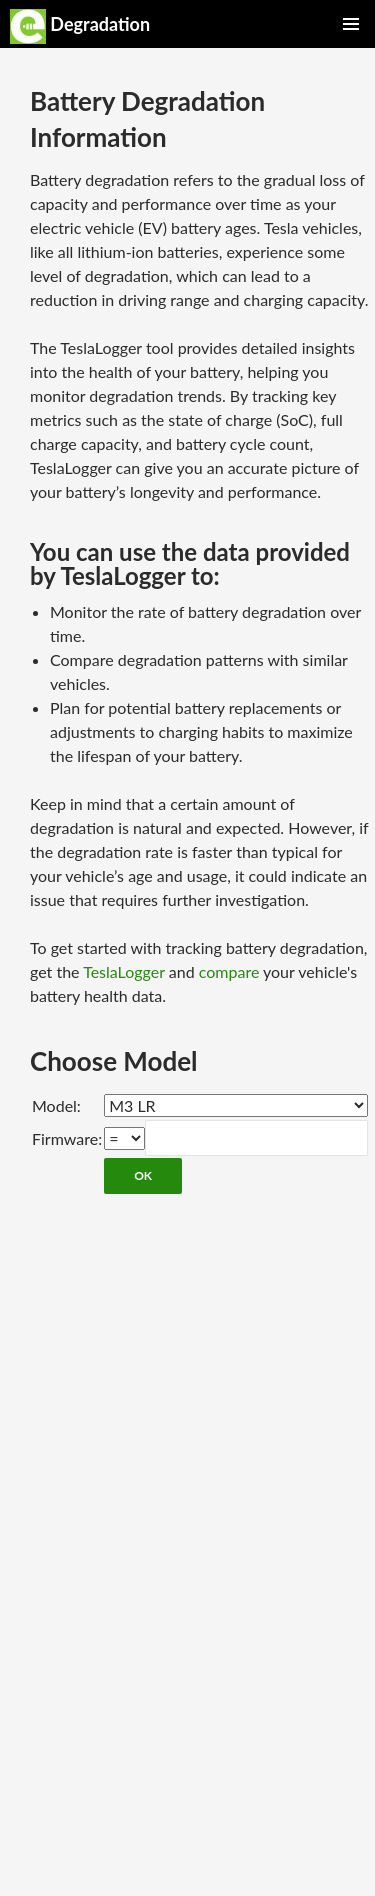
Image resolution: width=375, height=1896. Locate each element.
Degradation (80, 26)
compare (229, 971)
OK (143, 1175)
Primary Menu (351, 24)
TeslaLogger (124, 971)
